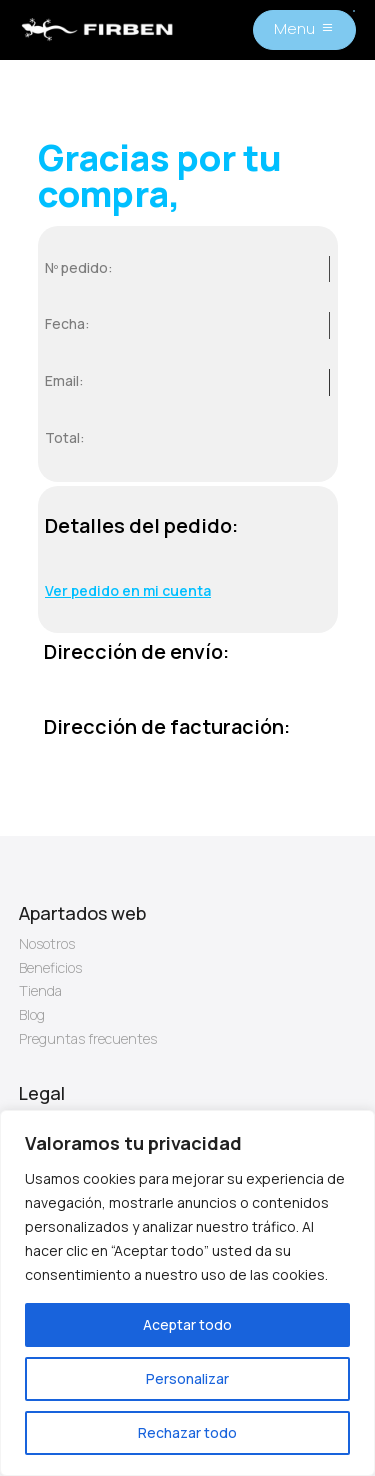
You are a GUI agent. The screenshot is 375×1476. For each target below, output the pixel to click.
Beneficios (50, 967)
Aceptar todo (187, 1324)
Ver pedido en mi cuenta (128, 590)
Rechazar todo (187, 1432)
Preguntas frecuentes (88, 1038)
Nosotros (47, 943)
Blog (32, 1014)
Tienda (40, 990)
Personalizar (187, 1378)
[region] (187, 1293)
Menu (294, 28)
